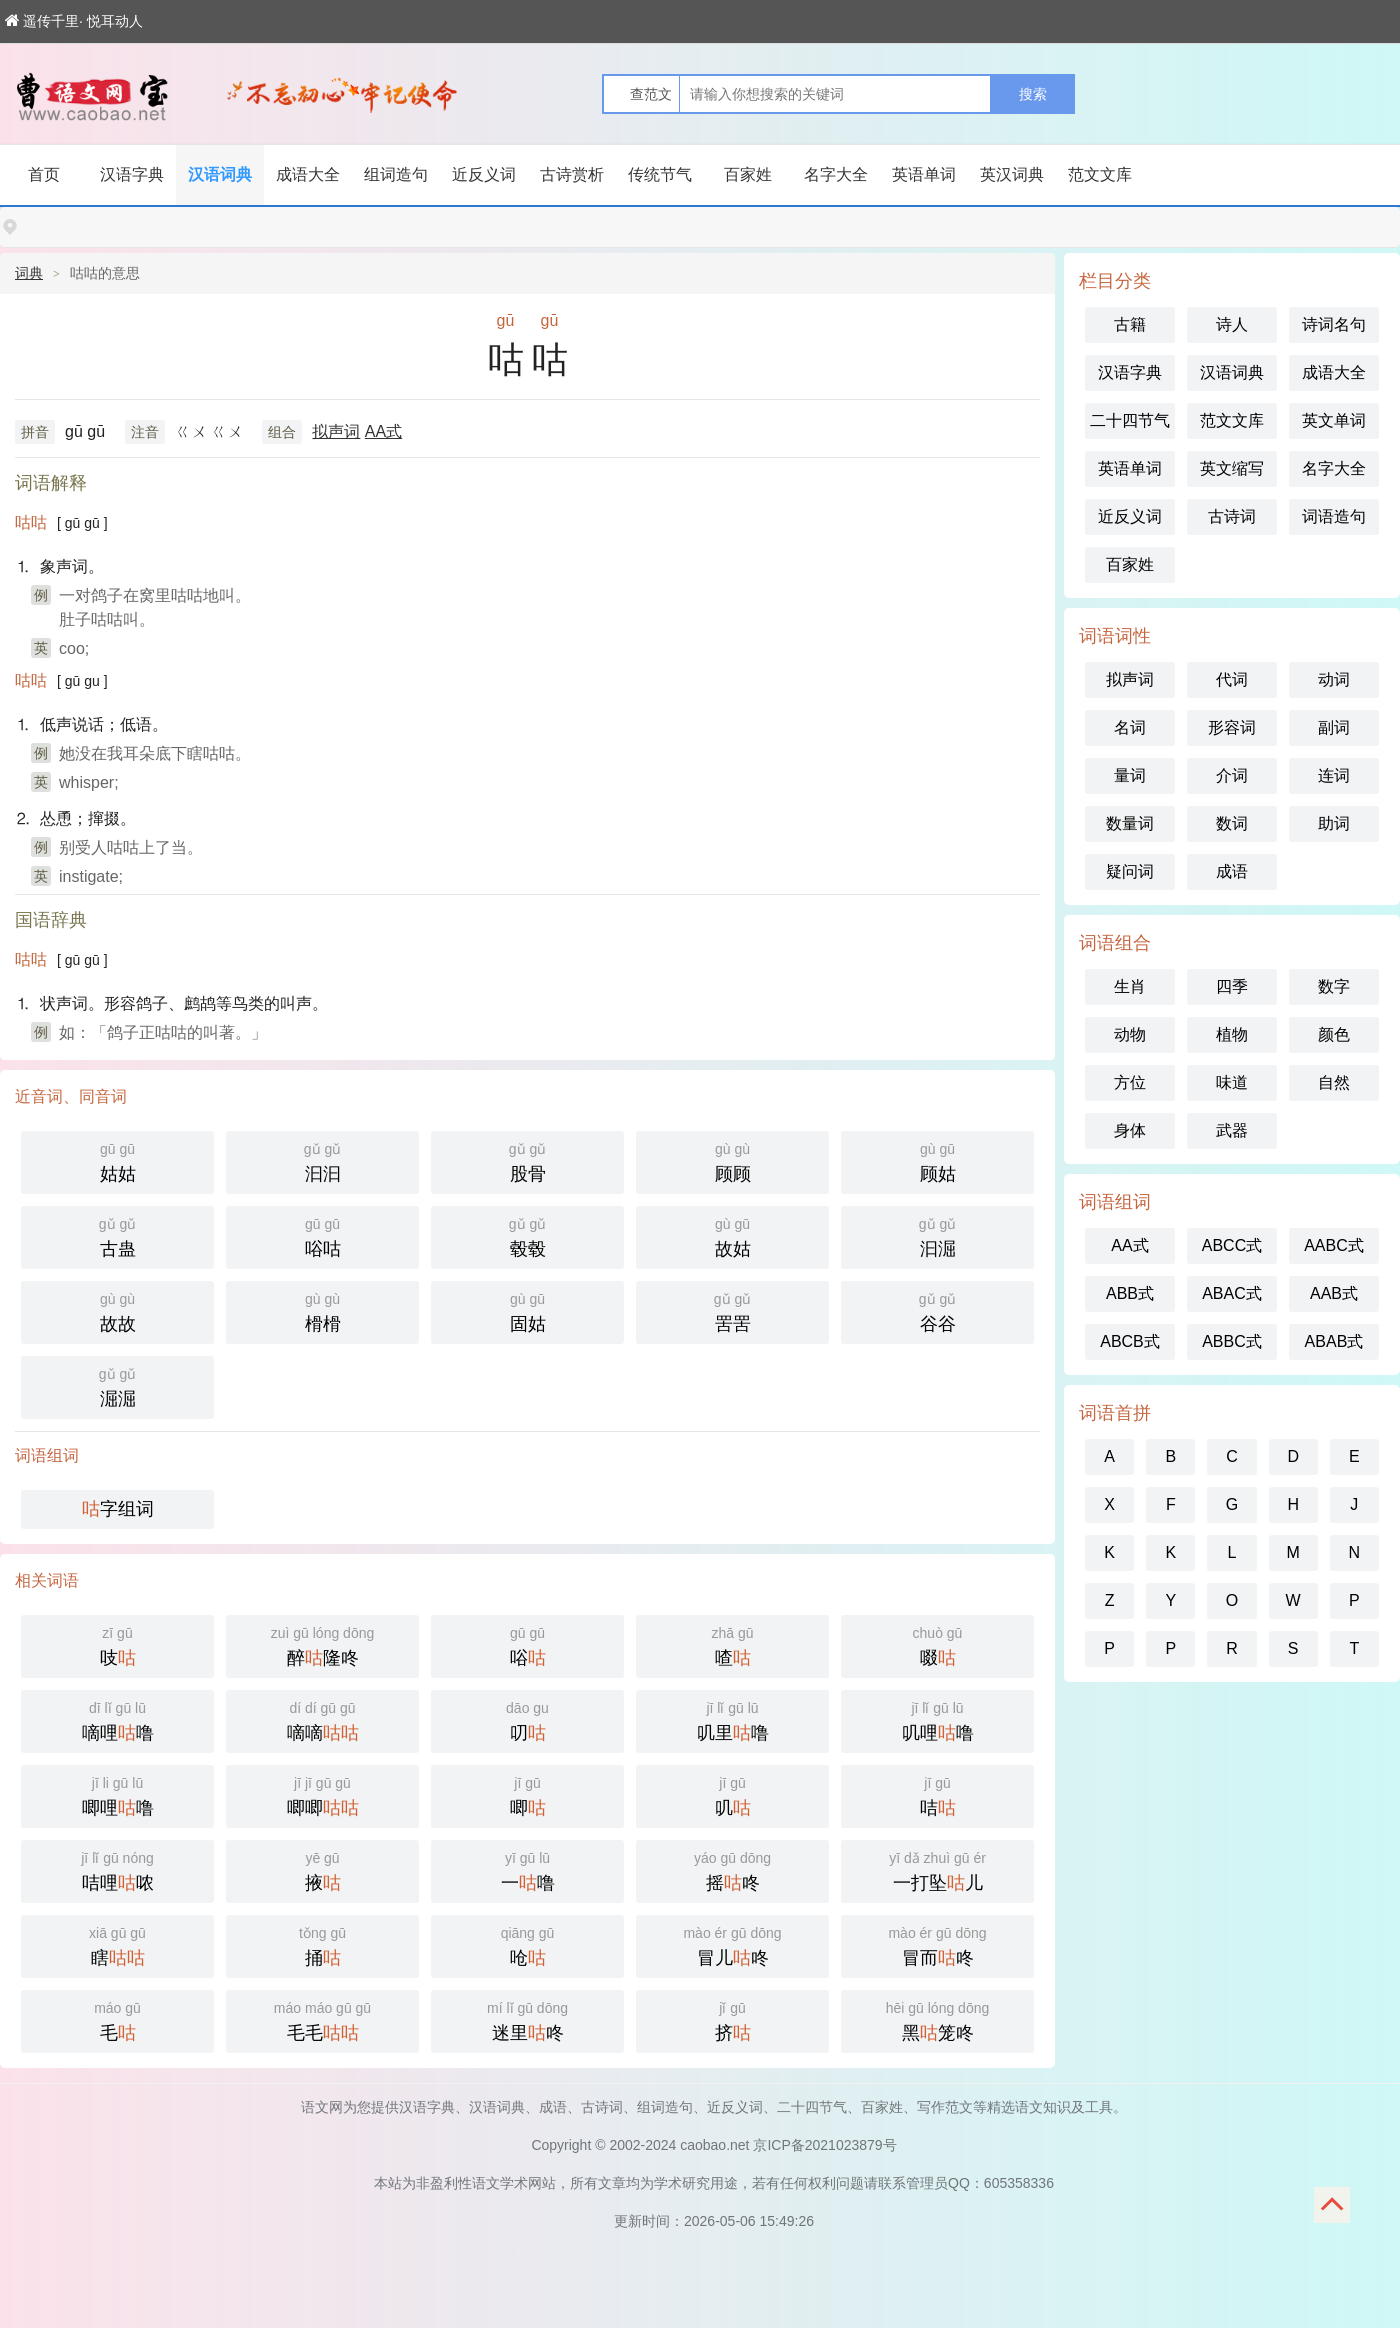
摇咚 (732, 1869)
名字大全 (836, 174)
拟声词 (336, 431)
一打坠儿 (937, 1869)
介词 (1232, 775)
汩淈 (937, 1235)
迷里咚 (527, 2019)
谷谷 (937, 1310)
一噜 (527, 1869)
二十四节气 (1130, 420)
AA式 (383, 431)
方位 (1130, 1082)
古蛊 (117, 1235)
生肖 (1130, 986)
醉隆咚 (322, 1644)
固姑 (527, 1310)
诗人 (1232, 324)
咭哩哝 (117, 1869)
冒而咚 (937, 1944)
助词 (1334, 823)
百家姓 (748, 174)
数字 (1334, 986)
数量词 (1130, 823)
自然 (1334, 1082)
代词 (1232, 679)
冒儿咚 (732, 1944)
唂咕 (322, 1235)
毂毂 (527, 1235)
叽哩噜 (937, 1719)
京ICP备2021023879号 (824, 2145)
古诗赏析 (572, 174)
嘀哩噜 (117, 1719)
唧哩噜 (117, 1794)
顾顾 (732, 1160)
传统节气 (660, 174)
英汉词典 (1012, 174)
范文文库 (1100, 174)
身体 (1130, 1130)
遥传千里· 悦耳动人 (74, 21)
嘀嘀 (322, 1719)
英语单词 (924, 174)
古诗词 (1232, 516)
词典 (29, 273)
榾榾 (322, 1310)
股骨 (527, 1160)
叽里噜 (732, 1719)
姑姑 (117, 1160)
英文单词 (1334, 420)
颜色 (1334, 1034)
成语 (1232, 871)
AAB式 (1334, 1293)
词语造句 (1334, 516)
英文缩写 (1232, 468)
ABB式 (1130, 1293)
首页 (44, 174)
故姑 (732, 1235)
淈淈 (117, 1385)
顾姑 (937, 1160)
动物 (1130, 1034)
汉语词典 (220, 174)
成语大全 (308, 174)
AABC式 (1334, 1245)
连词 (1334, 775)
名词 (1130, 727)
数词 (1232, 823)
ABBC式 (1232, 1341)
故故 (117, 1310)
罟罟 (732, 1310)
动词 (1334, 679)
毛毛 (322, 2019)
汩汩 (322, 1160)
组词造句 (396, 174)
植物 (1232, 1034)
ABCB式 (1130, 1341)
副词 (1334, 727)
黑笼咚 (937, 2019)
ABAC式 (1232, 1293)
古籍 (1130, 324)
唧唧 (322, 1794)
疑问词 (1130, 871)
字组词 (118, 1509)
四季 (1232, 986)
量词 (1130, 775)
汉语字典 (132, 174)
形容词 (1232, 727)
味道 (1232, 1082)
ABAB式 (1334, 1341)
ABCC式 (1232, 1245)
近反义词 (484, 174)
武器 (1232, 1130)
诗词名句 (1334, 324)
